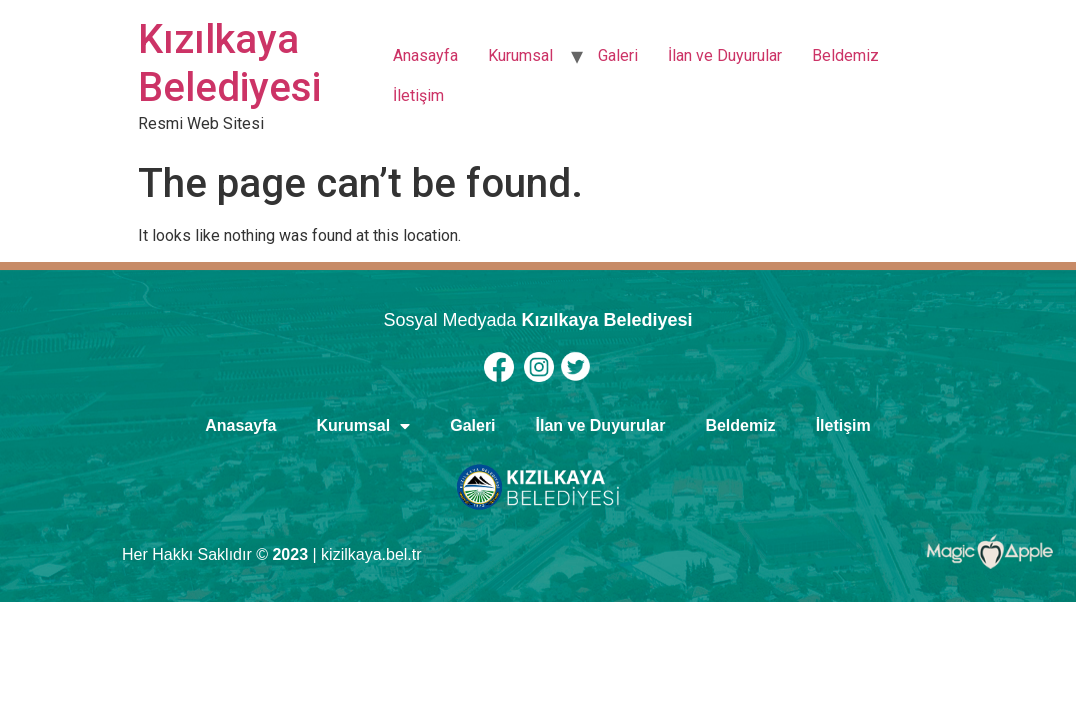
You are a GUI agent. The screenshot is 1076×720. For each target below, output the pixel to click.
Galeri (618, 55)
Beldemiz (845, 55)
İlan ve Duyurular (725, 55)
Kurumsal (520, 55)
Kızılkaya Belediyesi (229, 63)
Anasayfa (425, 55)
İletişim (418, 95)
